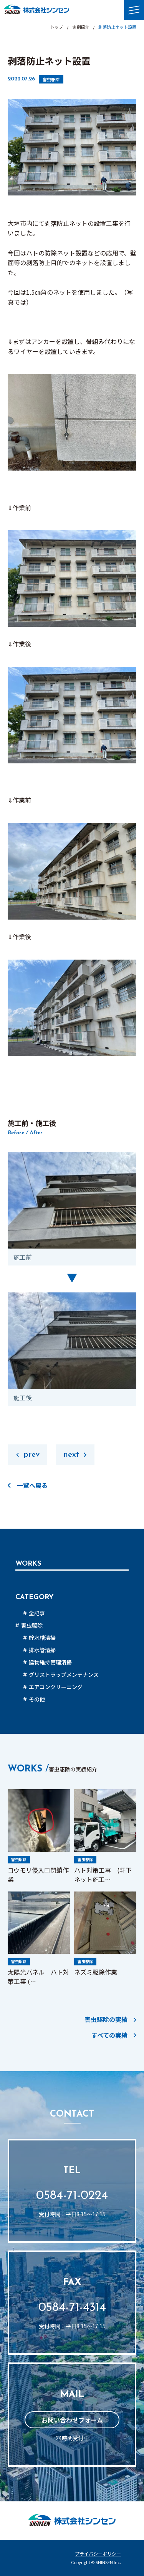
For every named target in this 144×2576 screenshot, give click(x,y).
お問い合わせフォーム (72, 2419)
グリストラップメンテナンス (64, 1674)
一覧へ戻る (32, 1485)
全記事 (37, 1613)
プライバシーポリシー (98, 2553)
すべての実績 (109, 2035)
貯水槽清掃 (42, 1637)
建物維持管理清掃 (50, 1662)
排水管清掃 (42, 1650)
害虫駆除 (51, 79)
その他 (37, 1699)
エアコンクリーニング (56, 1687)
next (71, 1455)
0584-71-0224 (72, 2196)
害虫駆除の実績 (105, 2019)
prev (31, 1455)
